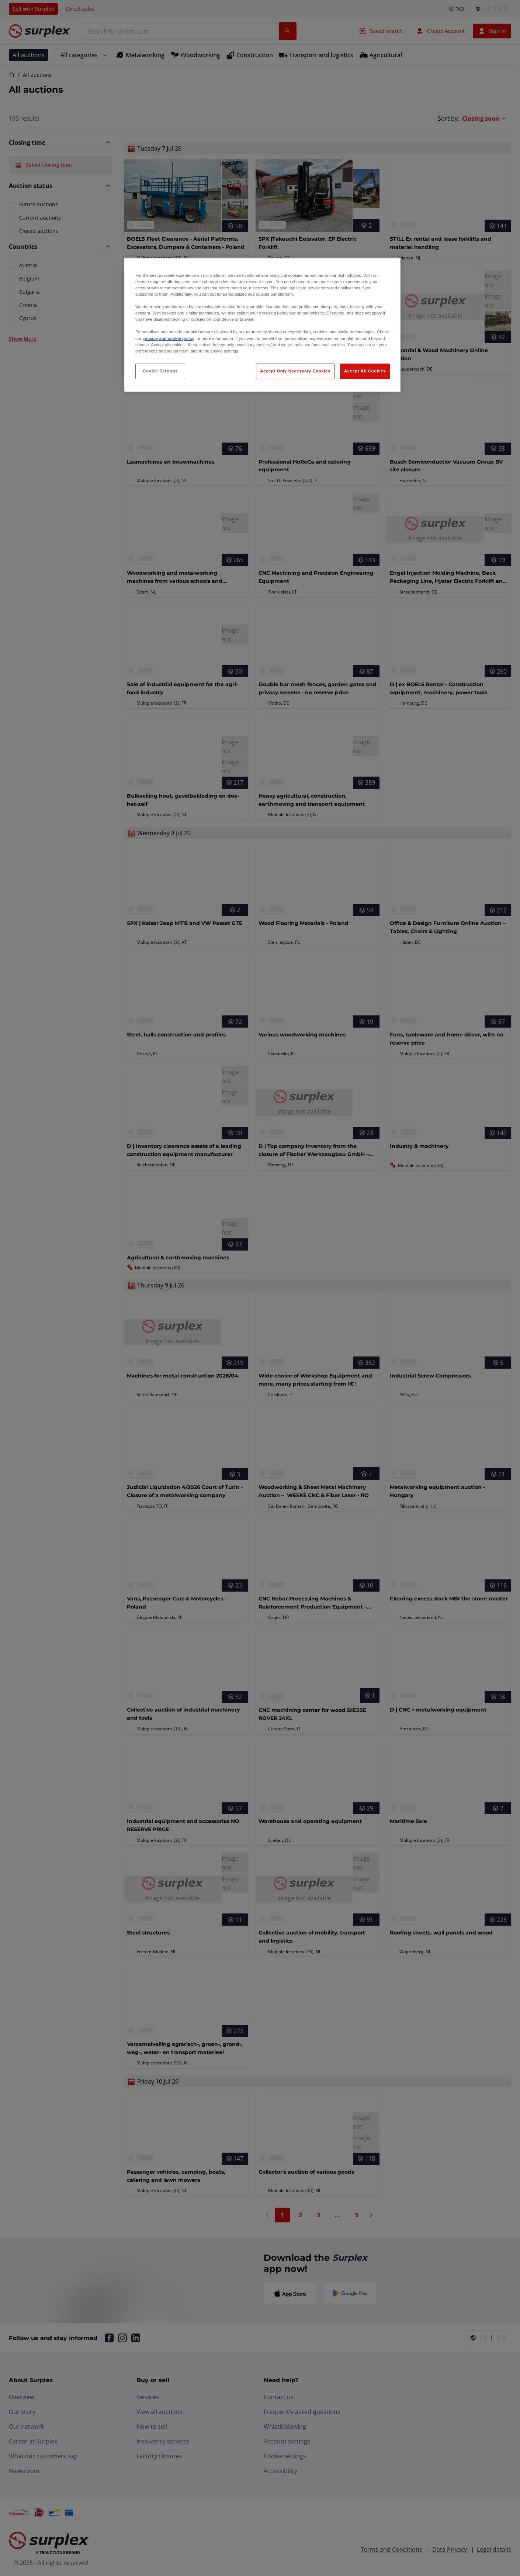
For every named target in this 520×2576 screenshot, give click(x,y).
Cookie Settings (160, 371)
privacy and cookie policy (168, 338)
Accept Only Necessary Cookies (295, 371)
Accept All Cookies (365, 371)
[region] (262, 325)
